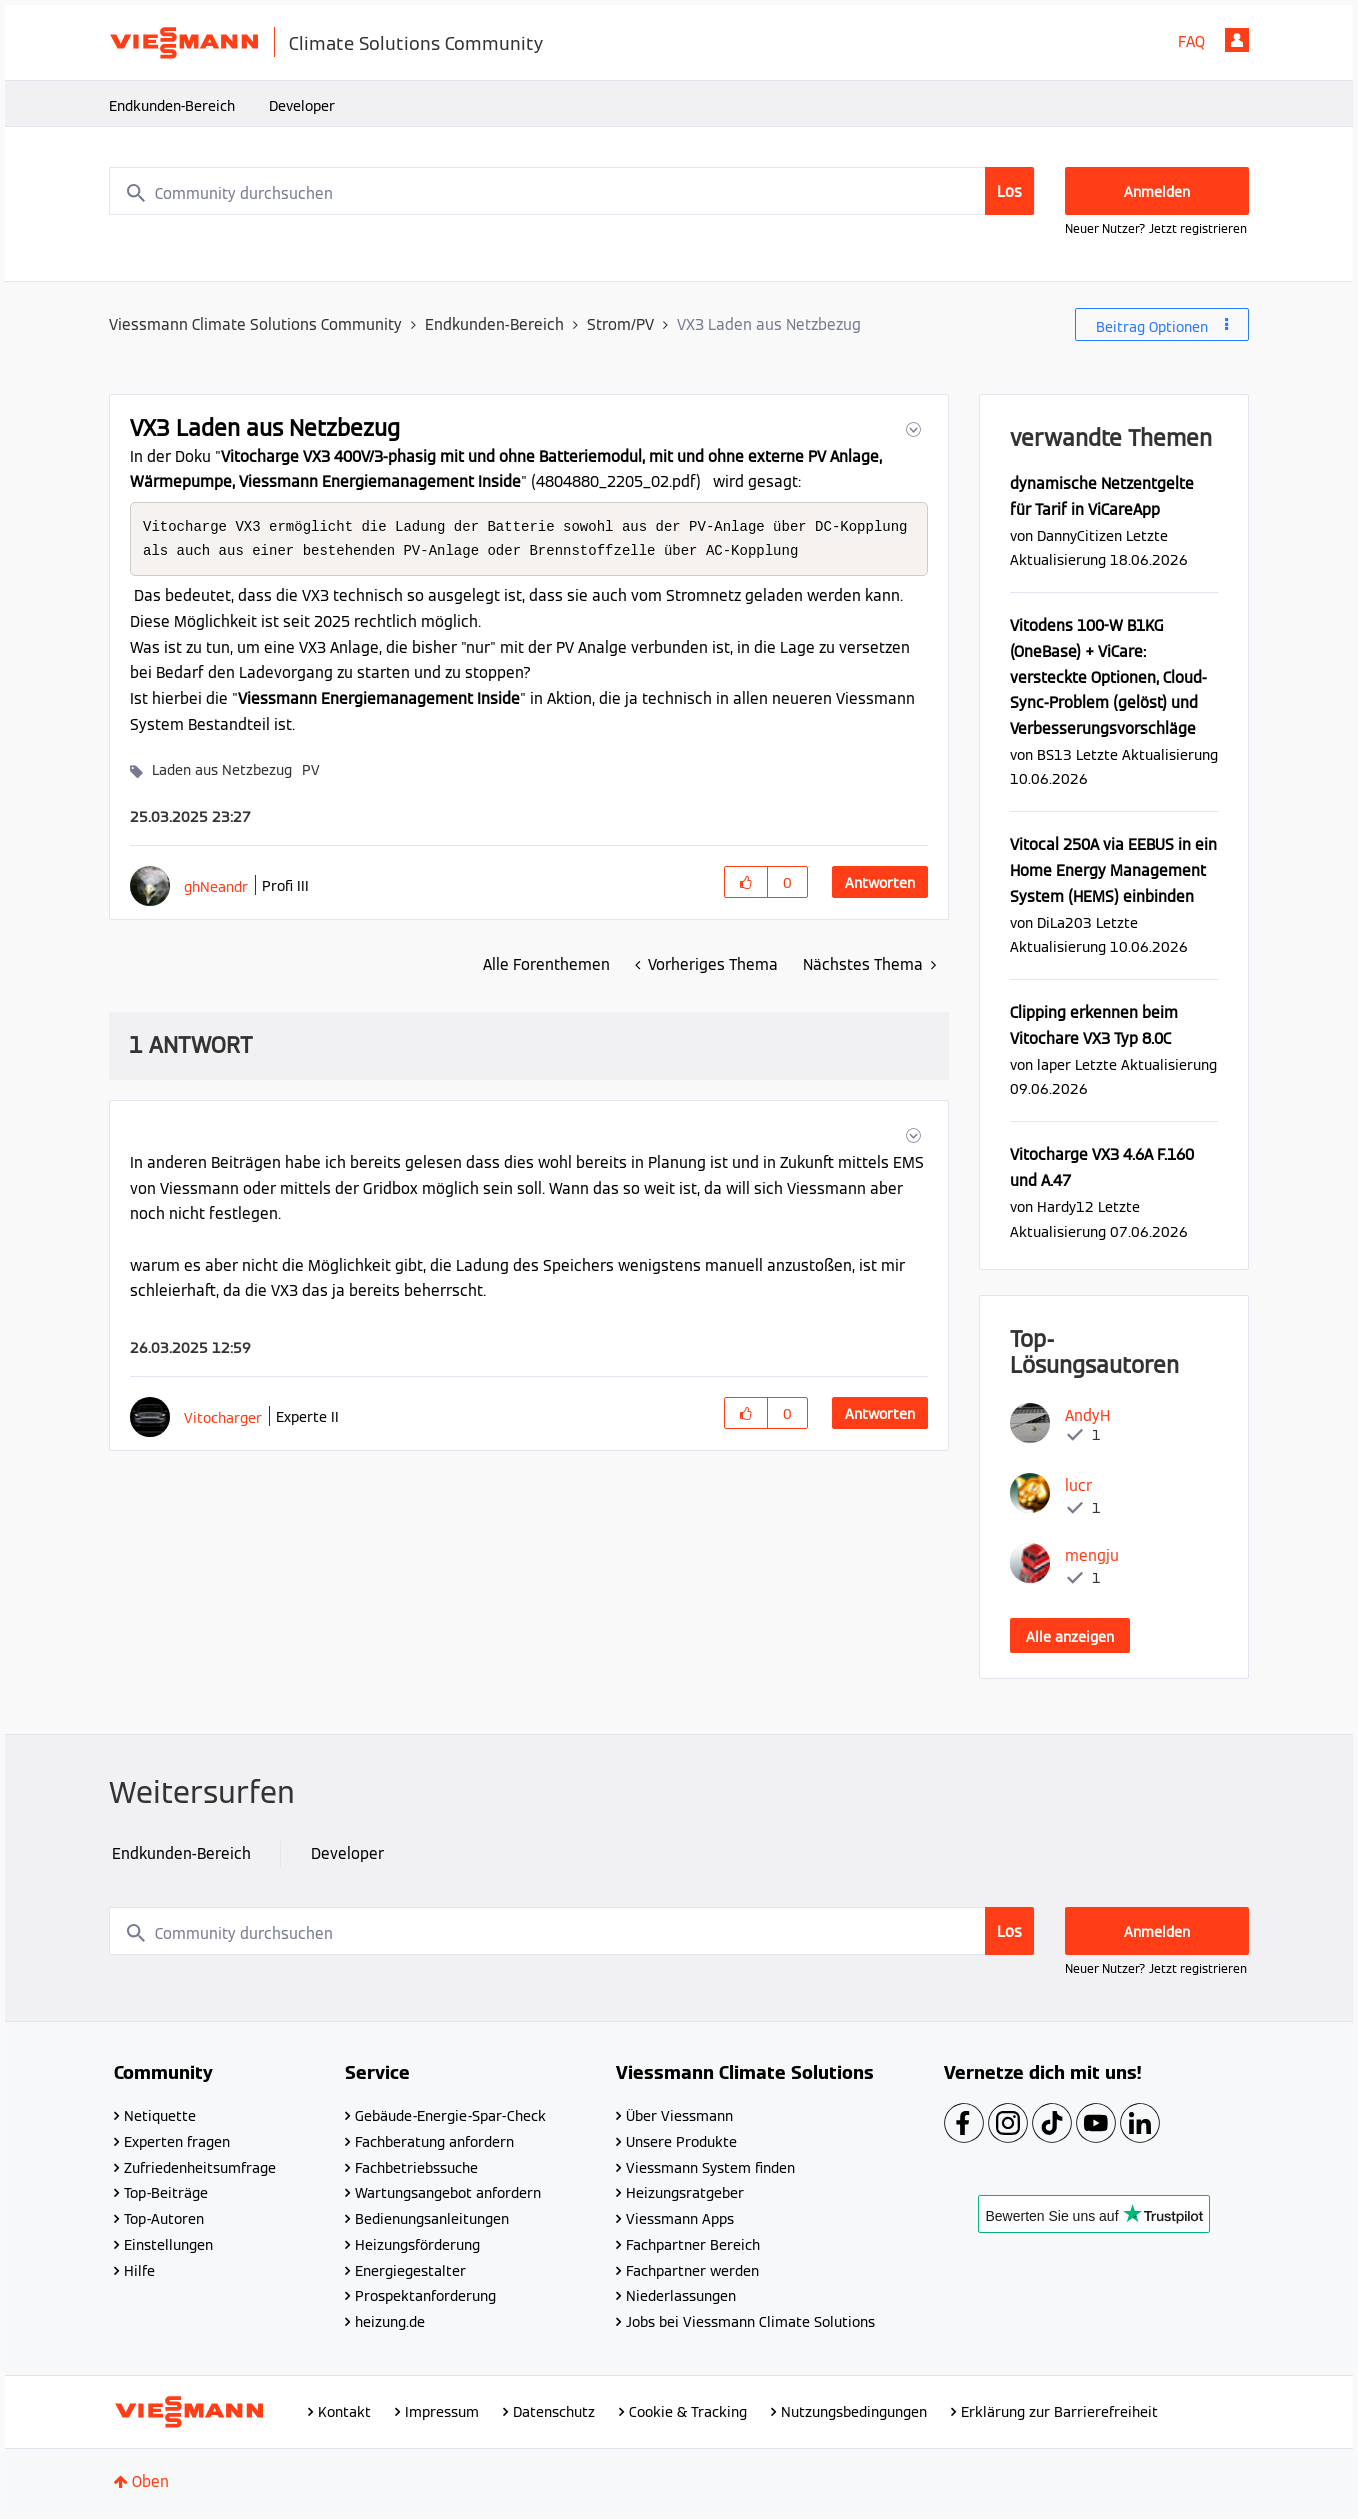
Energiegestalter (410, 2271)
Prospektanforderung (425, 2296)
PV (311, 772)
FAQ (1191, 41)
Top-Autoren (164, 2219)
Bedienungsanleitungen (432, 2219)
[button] (911, 429)
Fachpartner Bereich (693, 2245)
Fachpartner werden (692, 2271)
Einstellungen (168, 2245)
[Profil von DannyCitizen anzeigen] (1079, 535)
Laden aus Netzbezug (222, 772)
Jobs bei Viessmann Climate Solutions (750, 2322)
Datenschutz (554, 2412)
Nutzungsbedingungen (854, 2412)
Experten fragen (177, 2142)
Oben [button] (150, 2481)
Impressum (442, 2412)
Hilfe (139, 2271)
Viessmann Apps (680, 2219)
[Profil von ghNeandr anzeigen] (216, 888)
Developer (302, 106)
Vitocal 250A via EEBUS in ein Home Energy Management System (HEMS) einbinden (1113, 870)
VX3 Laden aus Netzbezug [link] (769, 324)
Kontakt (344, 2412)
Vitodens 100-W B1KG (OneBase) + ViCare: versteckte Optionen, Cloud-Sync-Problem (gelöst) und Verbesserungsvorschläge (1108, 677)
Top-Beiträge (166, 2193)
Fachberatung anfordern (434, 2142)
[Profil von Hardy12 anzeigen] (1065, 1206)
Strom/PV (620, 324)
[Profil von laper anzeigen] (1054, 1064)
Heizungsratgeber (685, 2193)
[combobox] (572, 191)
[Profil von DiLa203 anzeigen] (1064, 922)
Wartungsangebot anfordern (448, 2193)
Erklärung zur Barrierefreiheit (1059, 2412)
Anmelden (1237, 40)
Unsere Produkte (681, 2142)
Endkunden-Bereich (172, 106)
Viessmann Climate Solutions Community (255, 324)
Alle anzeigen (1070, 1637)
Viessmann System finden (710, 2168)
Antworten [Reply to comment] (880, 1416)
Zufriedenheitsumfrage (200, 2168)
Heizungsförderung (417, 2245)
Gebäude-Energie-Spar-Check (450, 2116)
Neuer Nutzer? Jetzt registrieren (1156, 228)
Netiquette (160, 2116)
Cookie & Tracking (688, 2412)
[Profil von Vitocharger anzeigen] (223, 1419)
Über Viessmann (679, 2116)
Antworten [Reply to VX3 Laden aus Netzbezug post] (880, 885)
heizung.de (390, 2322)
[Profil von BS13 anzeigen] (1054, 754)
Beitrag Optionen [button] (1152, 327)
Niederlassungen (681, 2296)
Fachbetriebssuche (416, 2168)
